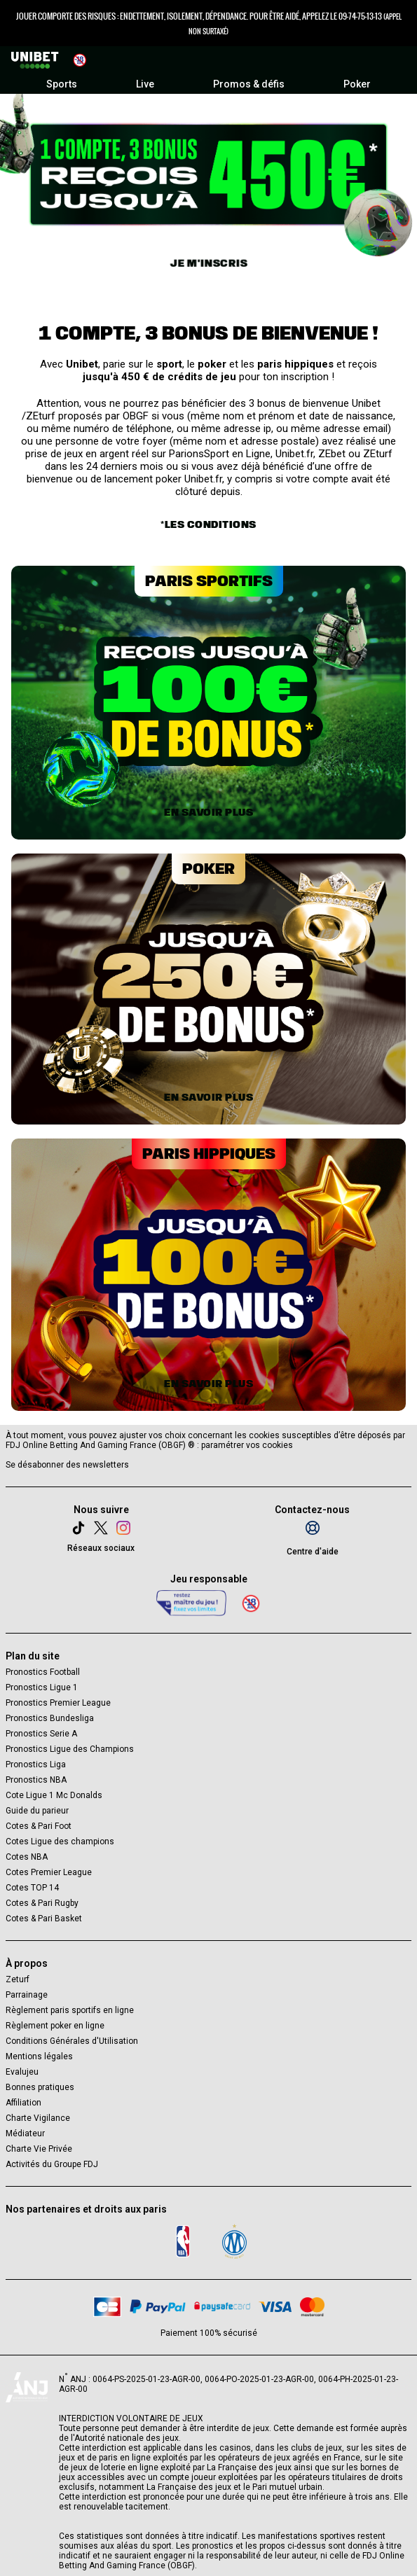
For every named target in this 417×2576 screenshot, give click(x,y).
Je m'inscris (208, 263)
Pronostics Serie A (41, 1734)
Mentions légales (39, 2056)
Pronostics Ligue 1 (42, 1687)
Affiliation (23, 2103)
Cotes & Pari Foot (38, 1826)
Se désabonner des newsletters (67, 1465)
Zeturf (17, 1979)
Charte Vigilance (38, 2118)
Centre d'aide (313, 1552)
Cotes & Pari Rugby (42, 1903)
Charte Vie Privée (39, 2149)
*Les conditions (208, 524)
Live (145, 84)
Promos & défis (249, 84)
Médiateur (25, 2133)
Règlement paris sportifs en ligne (70, 2010)
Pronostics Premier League (58, 1703)
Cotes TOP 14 (32, 1888)
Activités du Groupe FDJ (52, 2164)
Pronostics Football (43, 1672)
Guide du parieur (37, 1811)
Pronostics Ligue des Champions (70, 1749)
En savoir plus (208, 812)
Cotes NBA (27, 1857)
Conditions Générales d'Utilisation (72, 2041)
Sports (61, 84)
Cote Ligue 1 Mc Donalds (54, 1795)
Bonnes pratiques (40, 2087)
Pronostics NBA (36, 1780)
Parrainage (27, 1995)
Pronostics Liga (36, 1764)
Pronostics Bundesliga (50, 1718)
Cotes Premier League (49, 1872)
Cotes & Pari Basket (44, 1918)
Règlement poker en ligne (55, 2026)
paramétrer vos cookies (247, 1445)
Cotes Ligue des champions (60, 1841)
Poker (357, 84)
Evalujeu (22, 2072)
